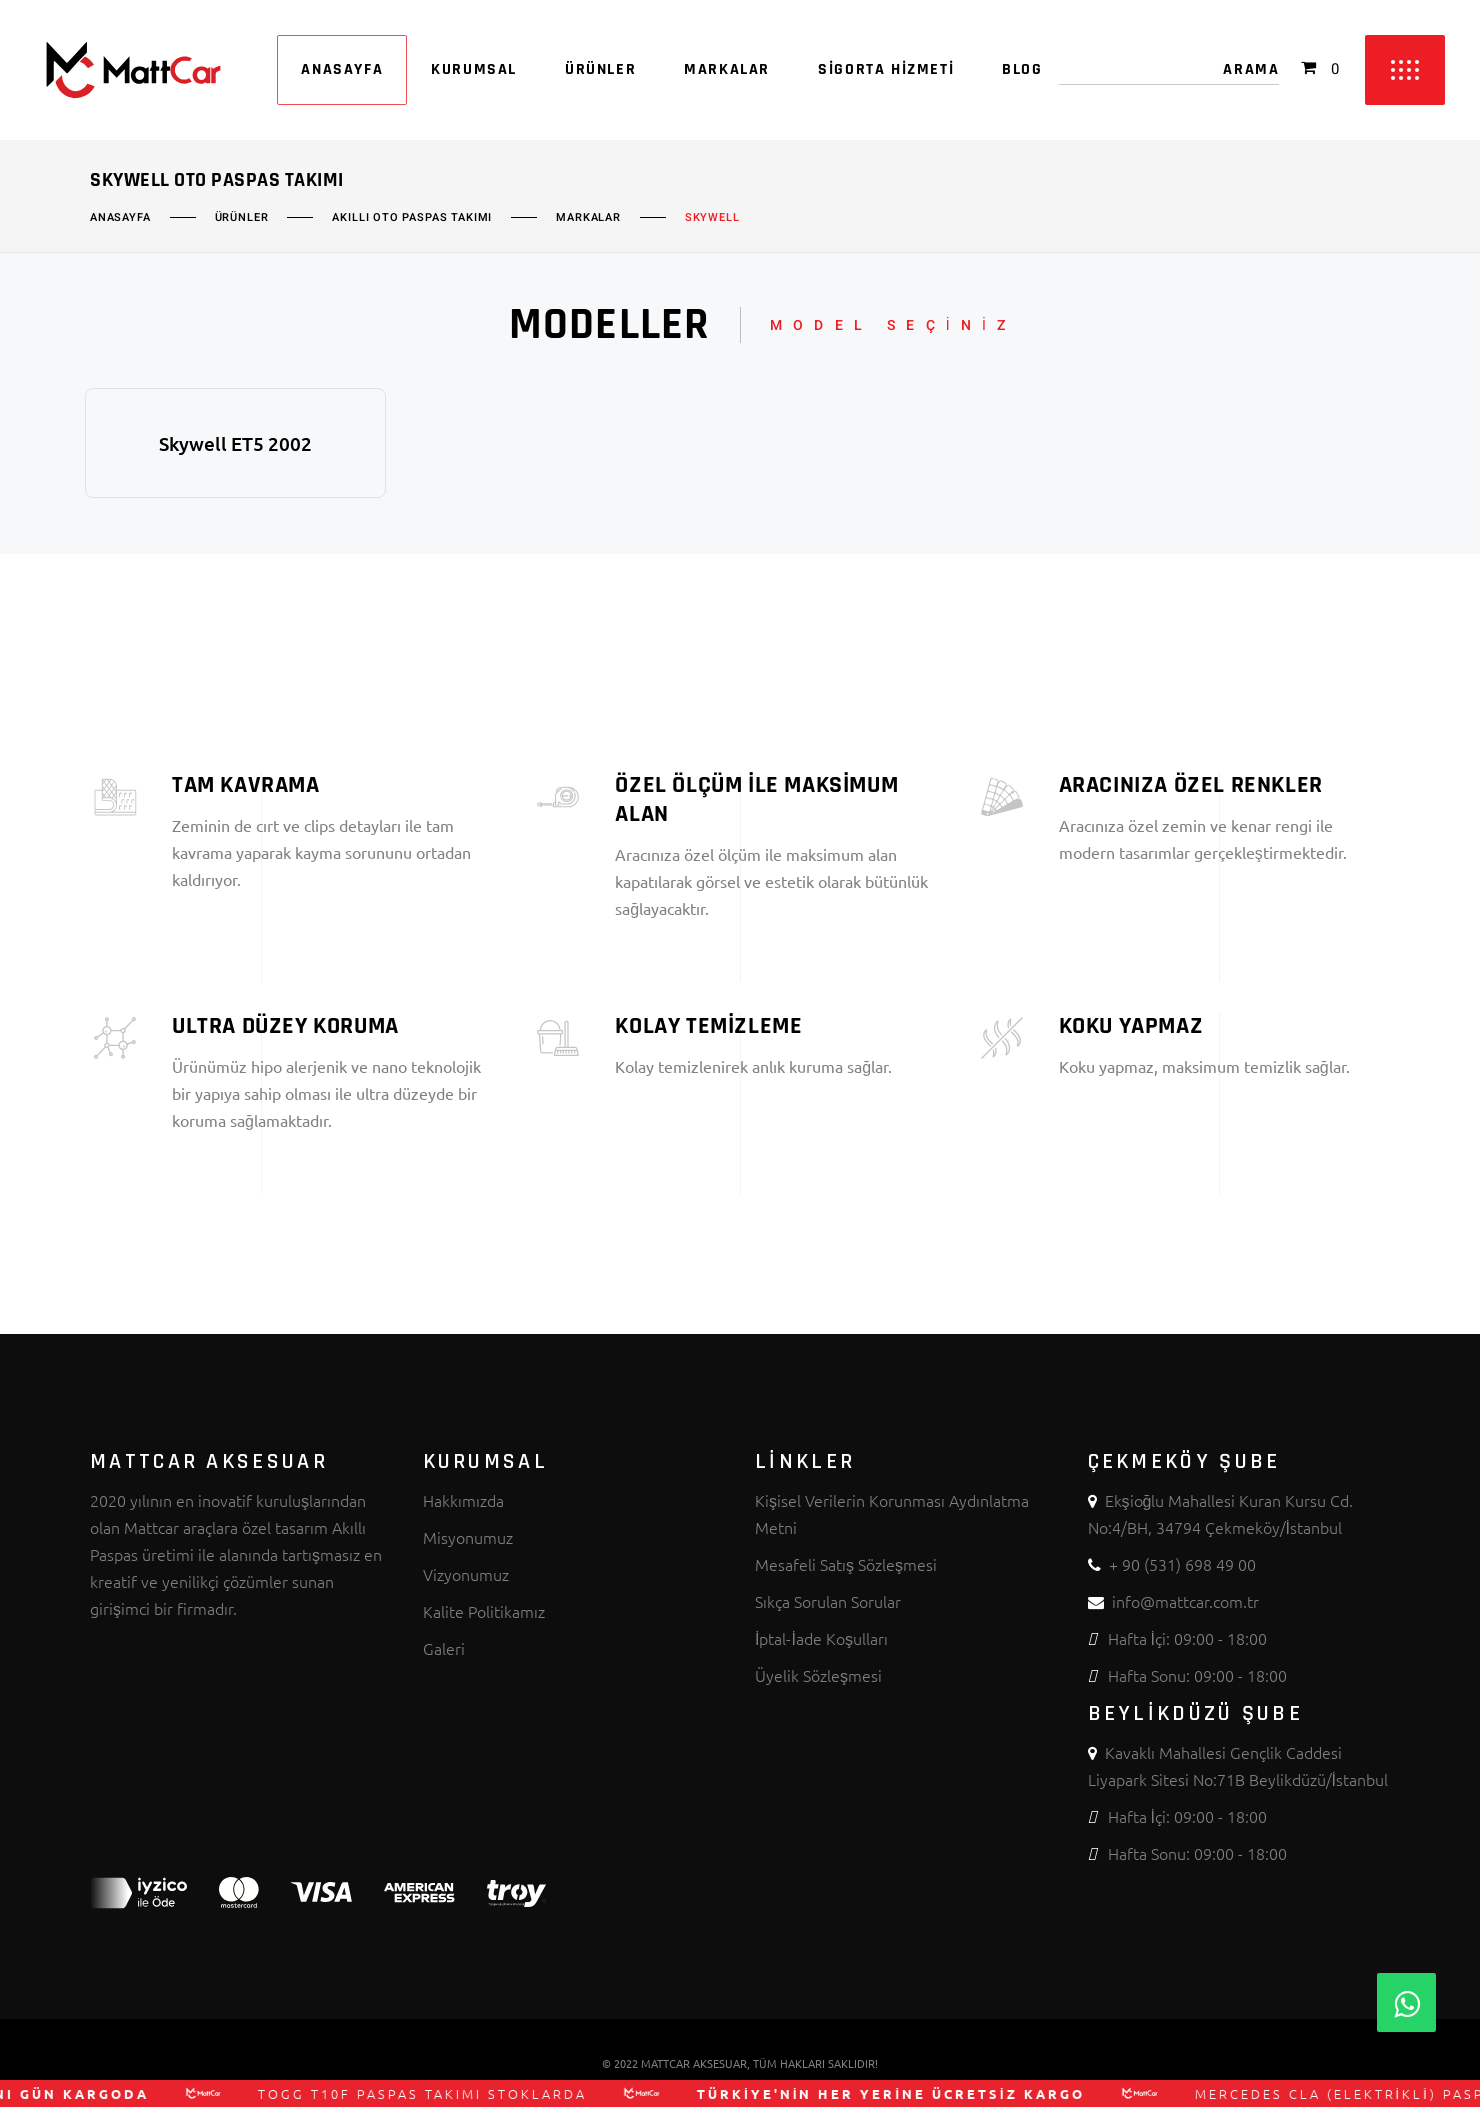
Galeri (444, 1648)
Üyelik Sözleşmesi (818, 1675)
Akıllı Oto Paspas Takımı (412, 218)
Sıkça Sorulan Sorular (828, 1601)
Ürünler (242, 218)
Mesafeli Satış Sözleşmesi (846, 1564)
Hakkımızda (463, 1500)
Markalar (588, 218)
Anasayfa (120, 218)
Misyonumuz (468, 1537)
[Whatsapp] (1406, 2002)
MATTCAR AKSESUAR (694, 2063)
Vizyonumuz (466, 1574)
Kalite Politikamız (484, 1611)
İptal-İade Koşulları (821, 1638)
